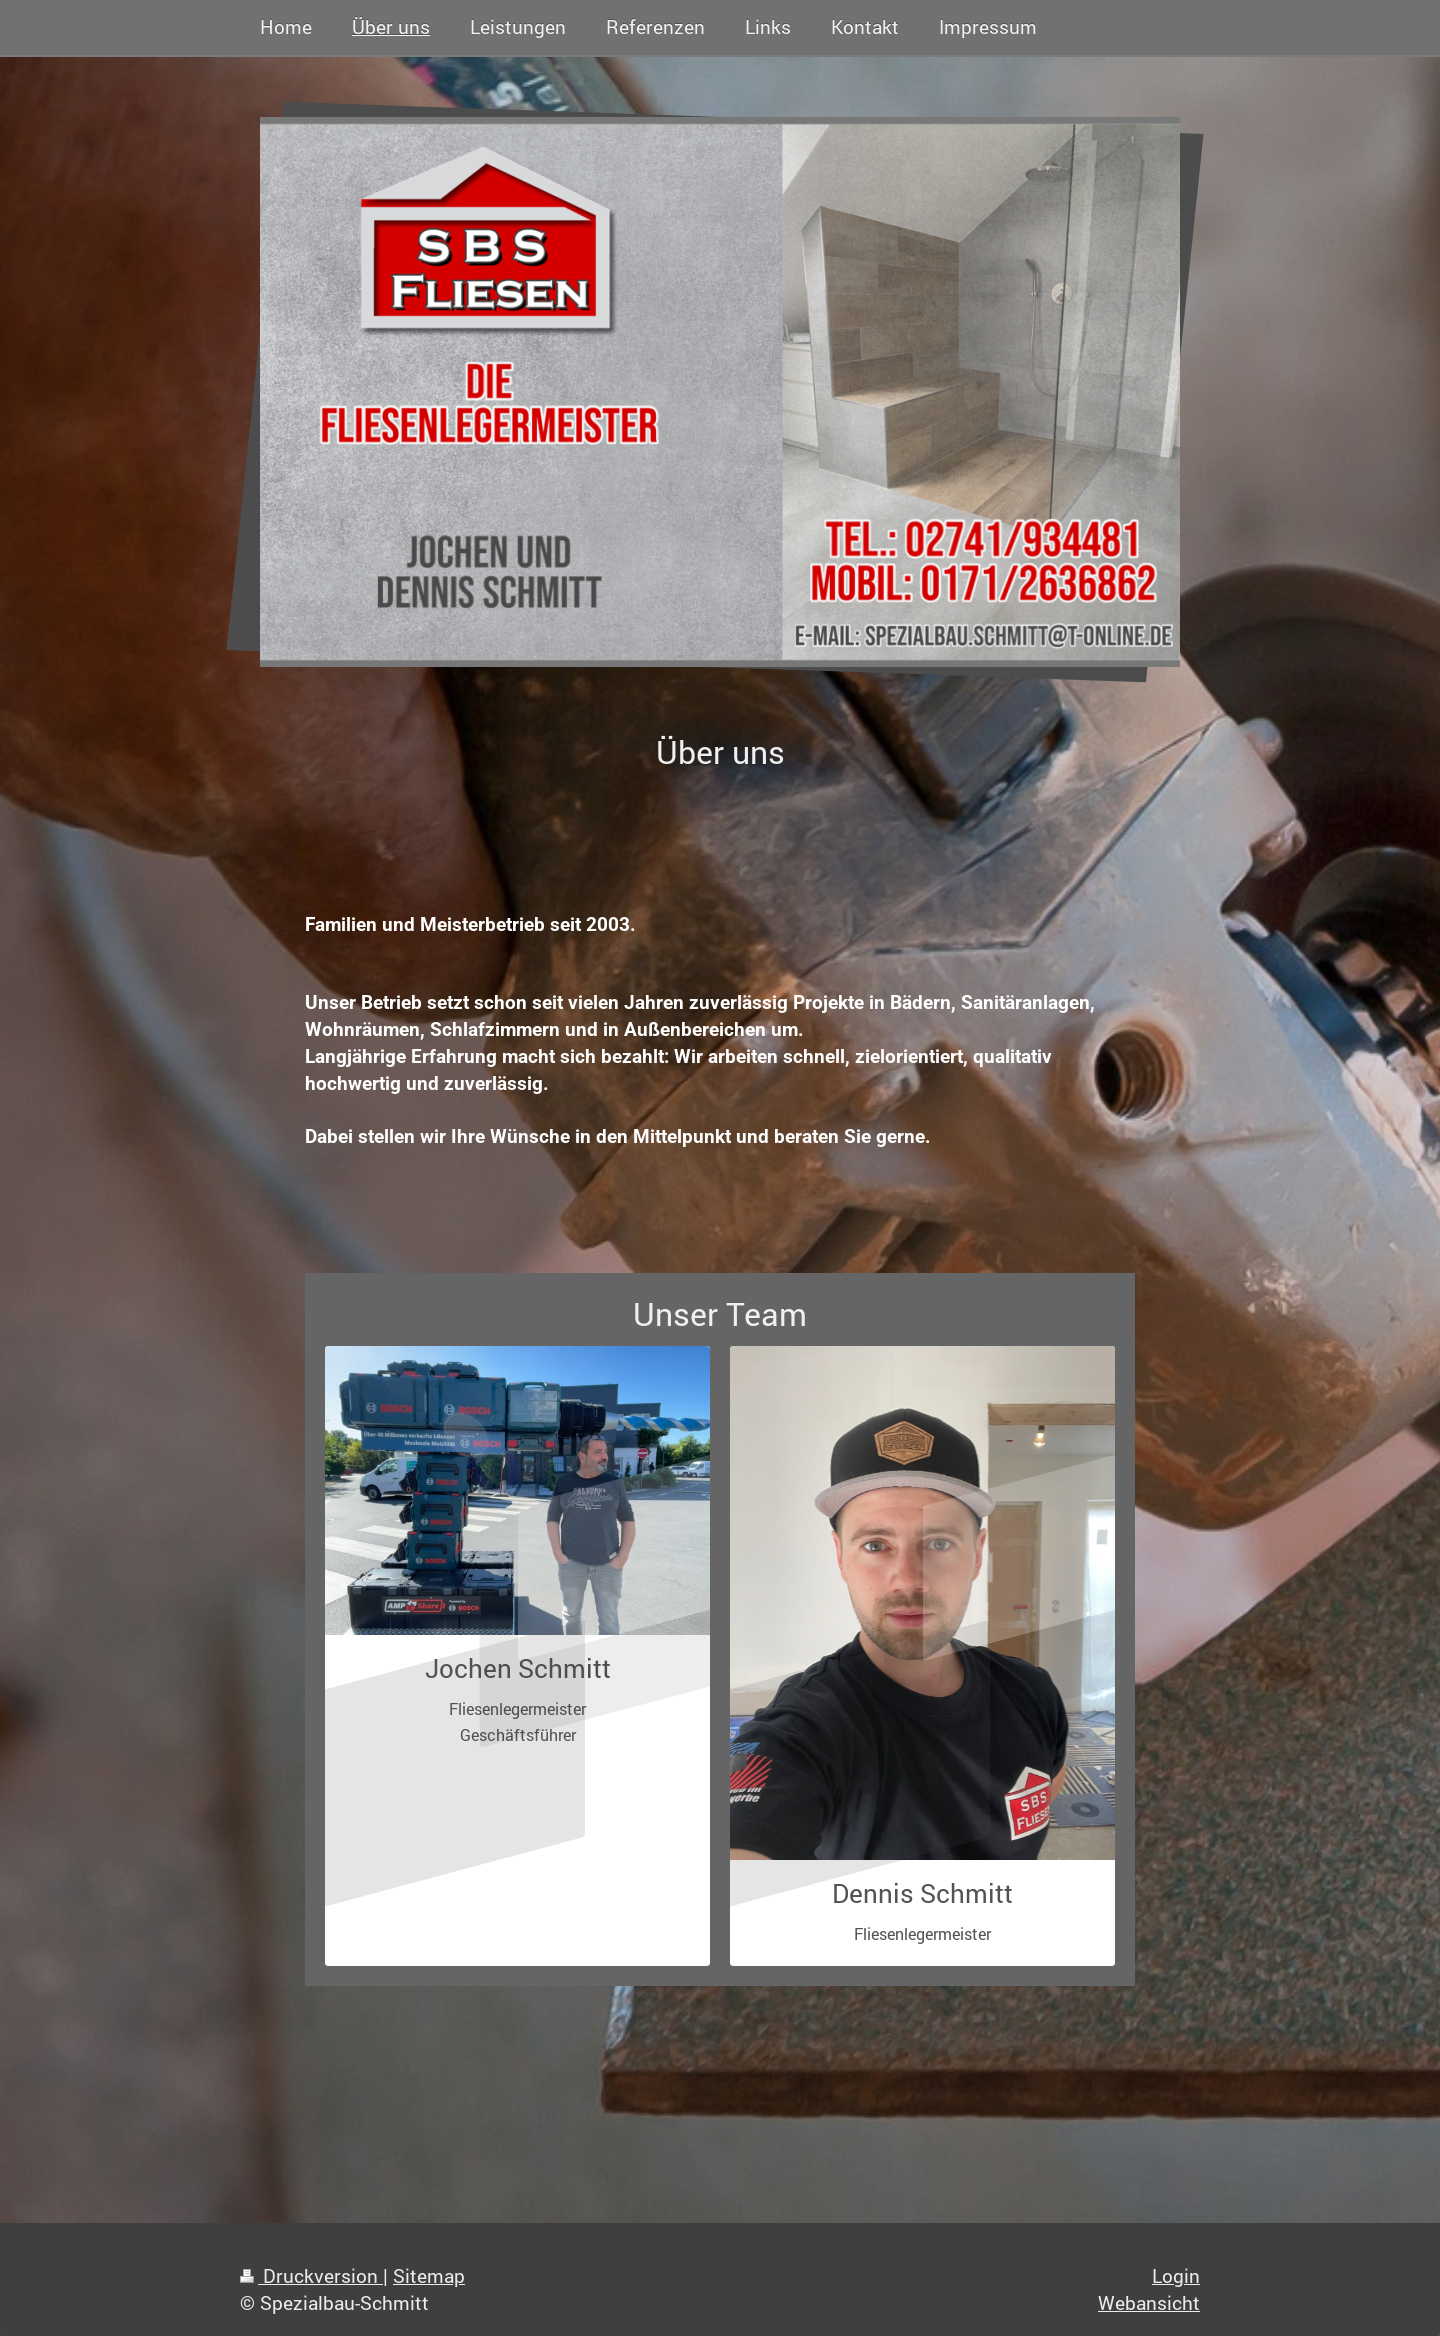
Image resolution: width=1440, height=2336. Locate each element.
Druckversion (311, 2275)
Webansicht (1149, 2302)
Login (1176, 2275)
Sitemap (429, 2275)
